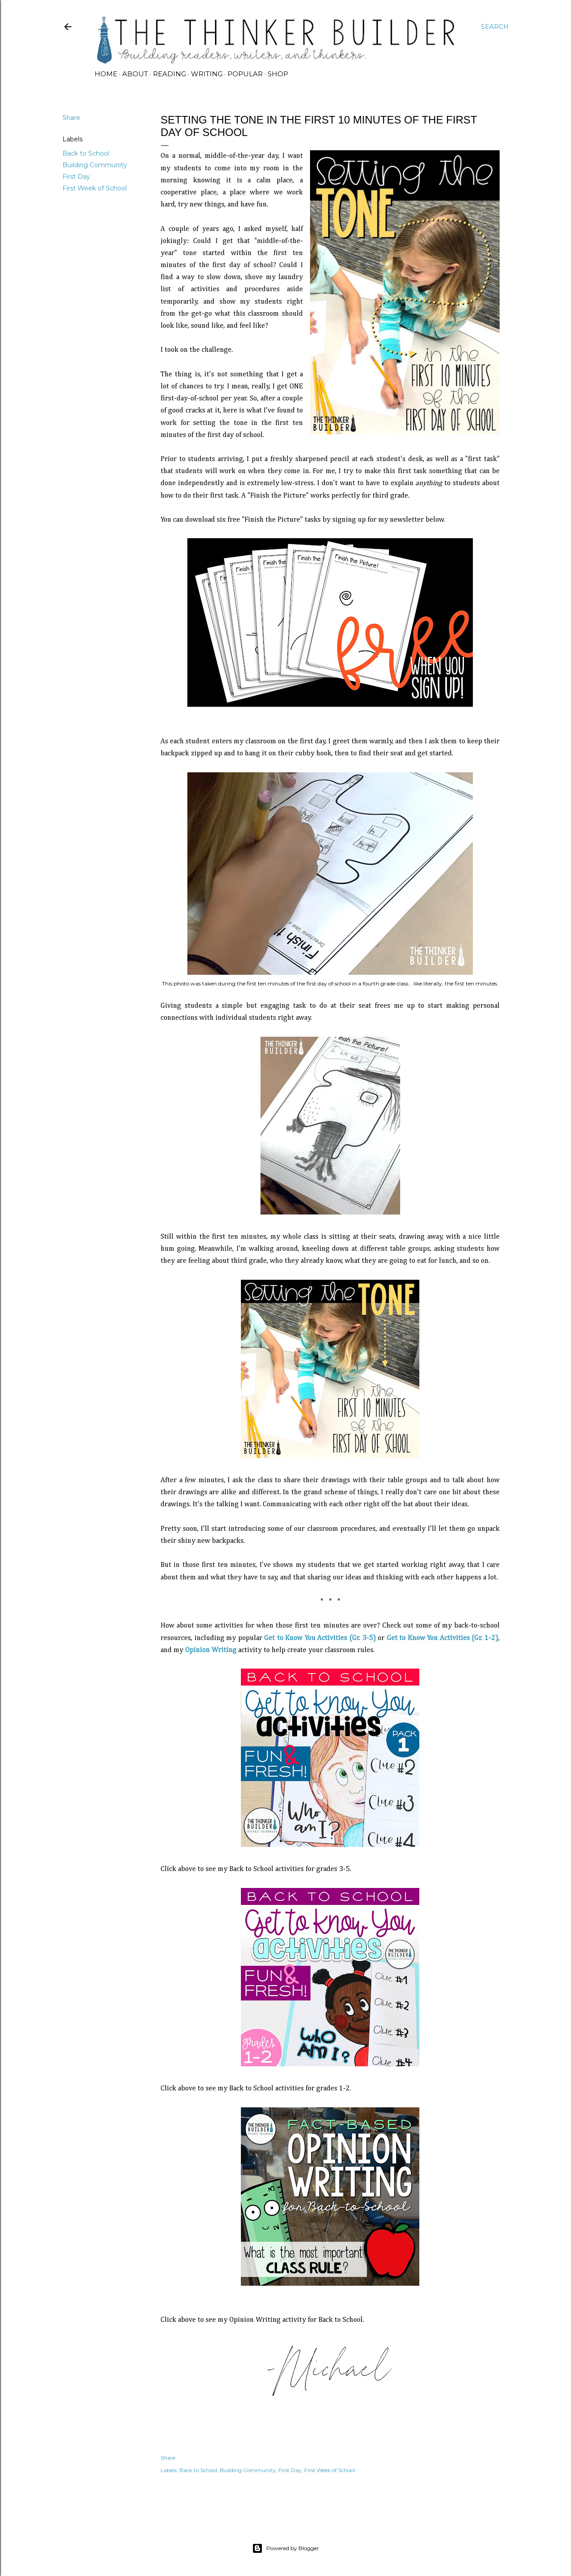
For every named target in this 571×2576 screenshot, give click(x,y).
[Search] (495, 26)
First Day (76, 177)
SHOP (278, 74)
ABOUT (135, 74)
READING (169, 74)
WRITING (207, 74)
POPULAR (245, 74)
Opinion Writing (210, 1650)
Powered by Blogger (285, 2548)
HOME (106, 74)
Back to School (85, 153)
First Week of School (94, 188)
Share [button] (71, 118)
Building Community (94, 165)
